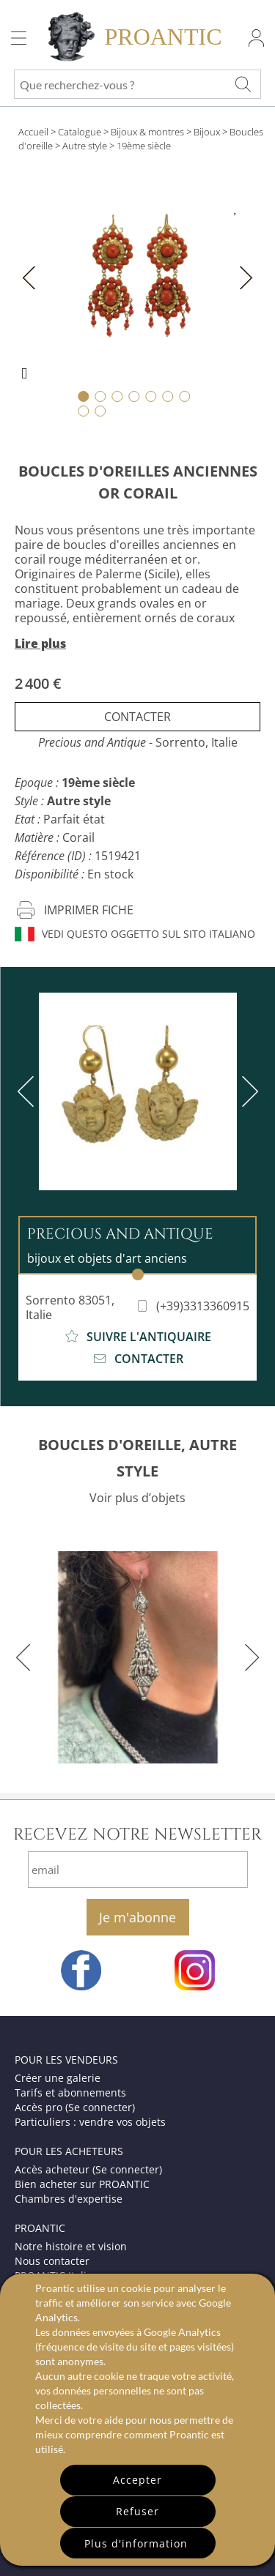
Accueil (33, 131)
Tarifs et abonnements (70, 2092)
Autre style (84, 145)
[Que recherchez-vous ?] (243, 84)
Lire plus (40, 643)
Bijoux (207, 131)
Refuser (137, 2511)
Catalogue (79, 131)
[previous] (28, 1091)
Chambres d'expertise (68, 2199)
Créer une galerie (57, 2078)
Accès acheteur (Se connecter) (88, 2169)
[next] (247, 1091)
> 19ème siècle (140, 145)
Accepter (137, 2480)
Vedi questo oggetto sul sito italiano (135, 934)
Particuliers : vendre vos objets (90, 2122)
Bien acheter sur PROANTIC (82, 2184)
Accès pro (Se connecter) (75, 2107)
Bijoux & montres (147, 131)
